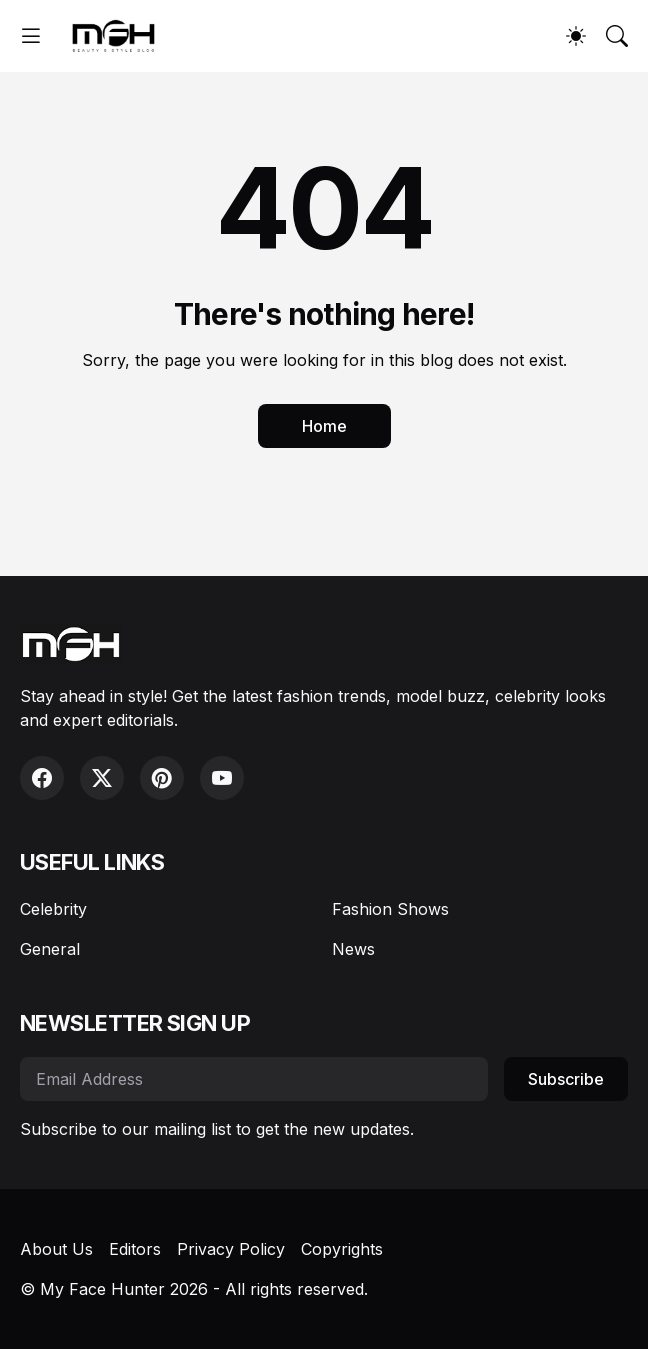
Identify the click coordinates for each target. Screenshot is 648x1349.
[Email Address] (254, 1079)
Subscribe (566, 1079)
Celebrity (53, 909)
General (50, 949)
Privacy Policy (231, 1249)
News (353, 949)
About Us (56, 1249)
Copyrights (342, 1249)
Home (324, 426)
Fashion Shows (390, 909)
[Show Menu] (31, 36)
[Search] (617, 36)
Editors (135, 1249)
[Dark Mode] (576, 36)
